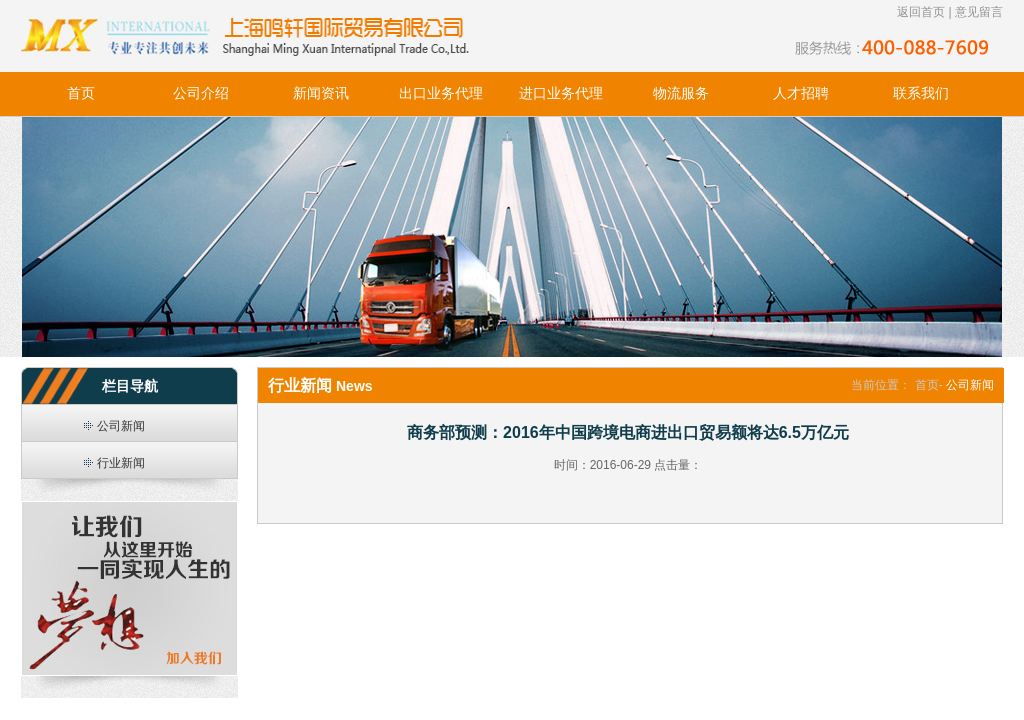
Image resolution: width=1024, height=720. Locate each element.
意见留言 (979, 12)
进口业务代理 (561, 93)
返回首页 (921, 12)
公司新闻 (121, 426)
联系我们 (921, 93)
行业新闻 (121, 463)
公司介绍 (201, 93)
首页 (81, 93)
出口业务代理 (441, 93)
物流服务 (681, 93)
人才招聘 (801, 93)
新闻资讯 (321, 93)
